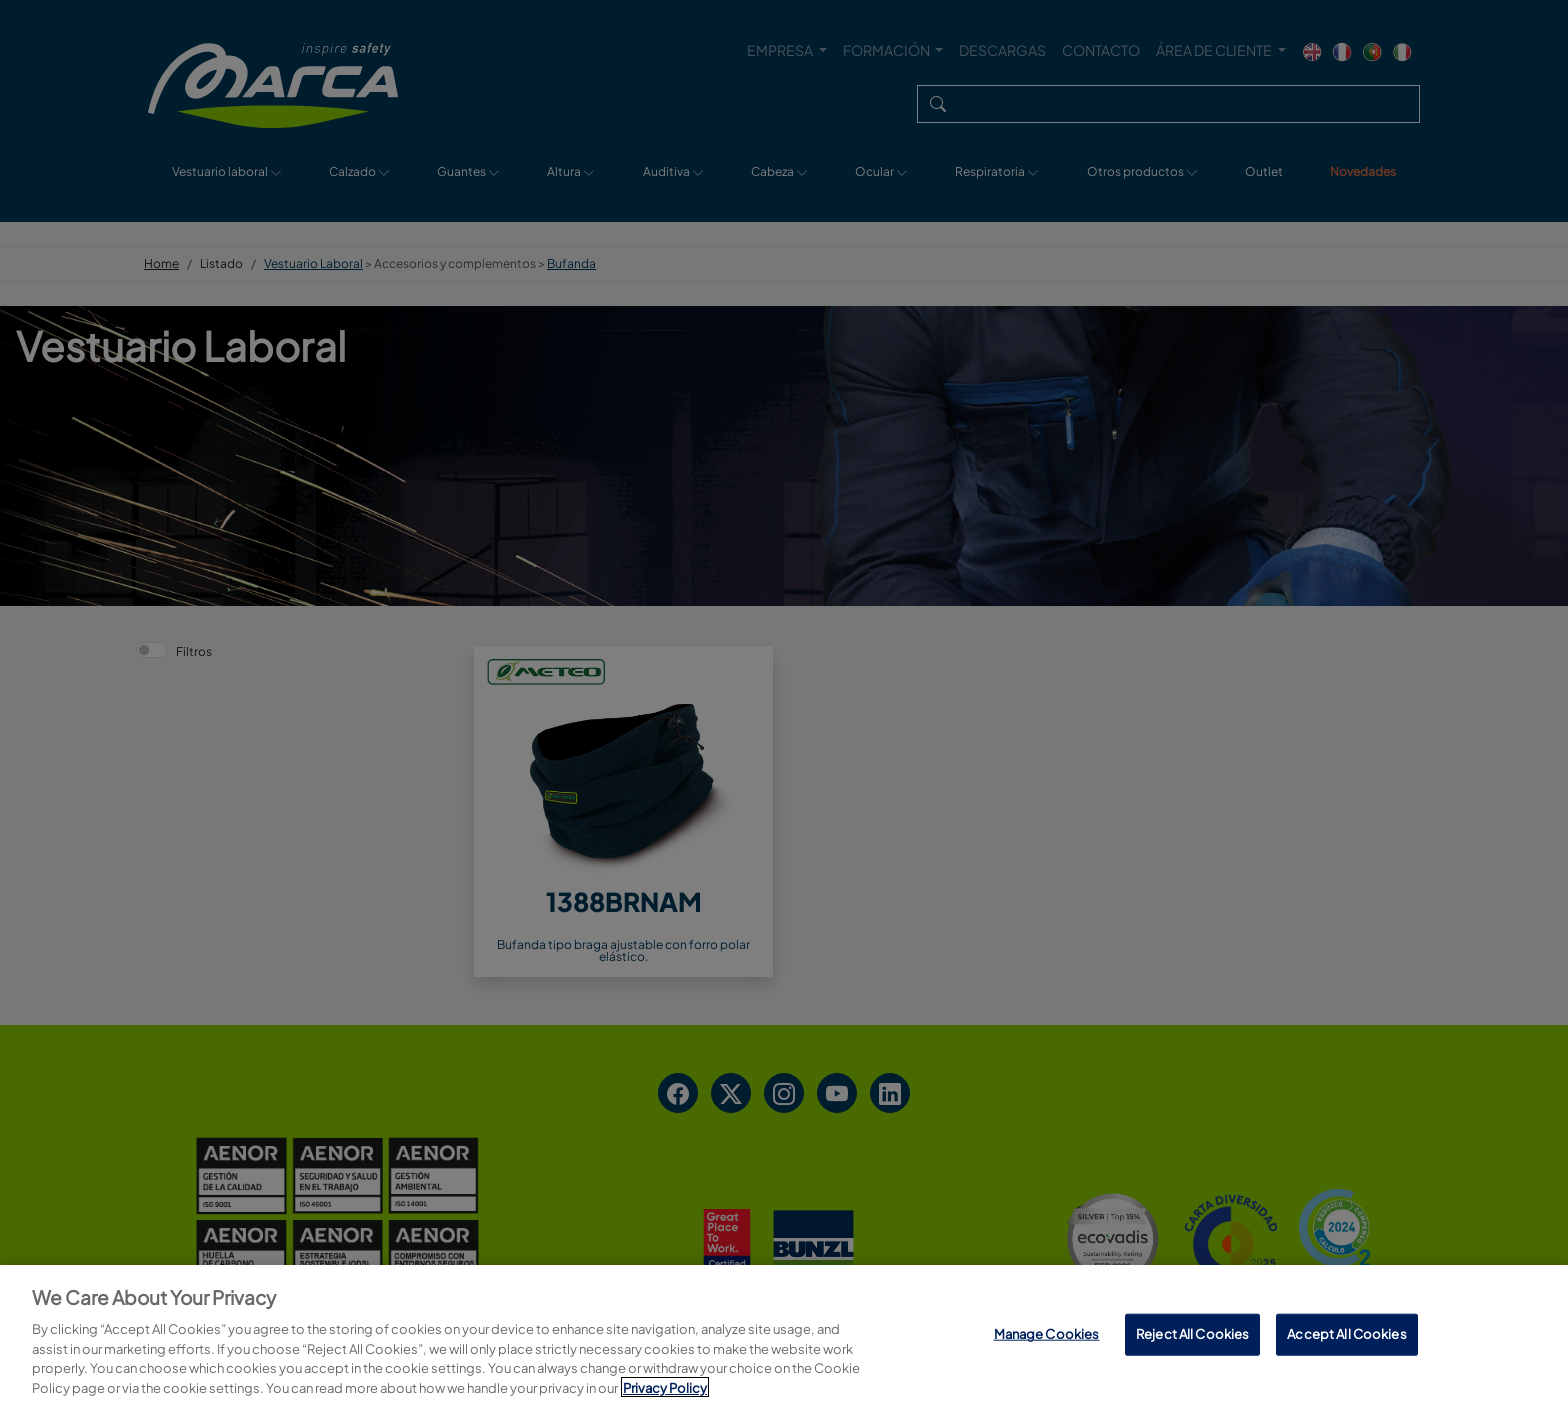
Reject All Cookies (1192, 1339)
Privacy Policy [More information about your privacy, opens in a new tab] (665, 1392)
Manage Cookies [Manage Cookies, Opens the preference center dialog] (1047, 1339)
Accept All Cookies (1346, 1339)
